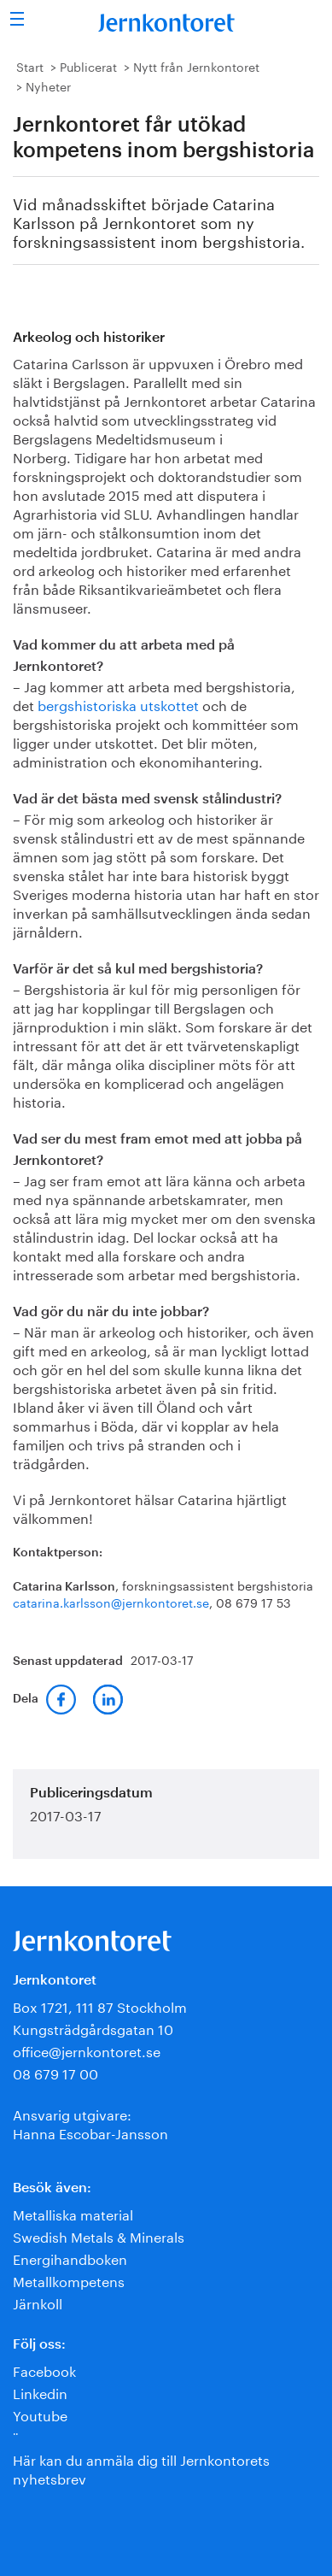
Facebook (44, 2369)
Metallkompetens (69, 2280)
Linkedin (40, 2392)
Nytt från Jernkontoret (196, 65)
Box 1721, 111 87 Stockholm (100, 2005)
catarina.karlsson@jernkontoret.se (111, 1601)
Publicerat (88, 65)
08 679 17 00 (55, 2072)
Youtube (40, 2414)
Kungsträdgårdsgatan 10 (93, 2027)
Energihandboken (70, 2257)
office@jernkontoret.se (86, 2050)
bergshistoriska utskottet (118, 704)
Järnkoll (37, 2302)
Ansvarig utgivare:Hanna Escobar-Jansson (90, 2123)
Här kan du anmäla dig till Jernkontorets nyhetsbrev (141, 2468)
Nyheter (48, 85)
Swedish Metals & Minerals (98, 2235)
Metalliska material (73, 2213)
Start (30, 65)
